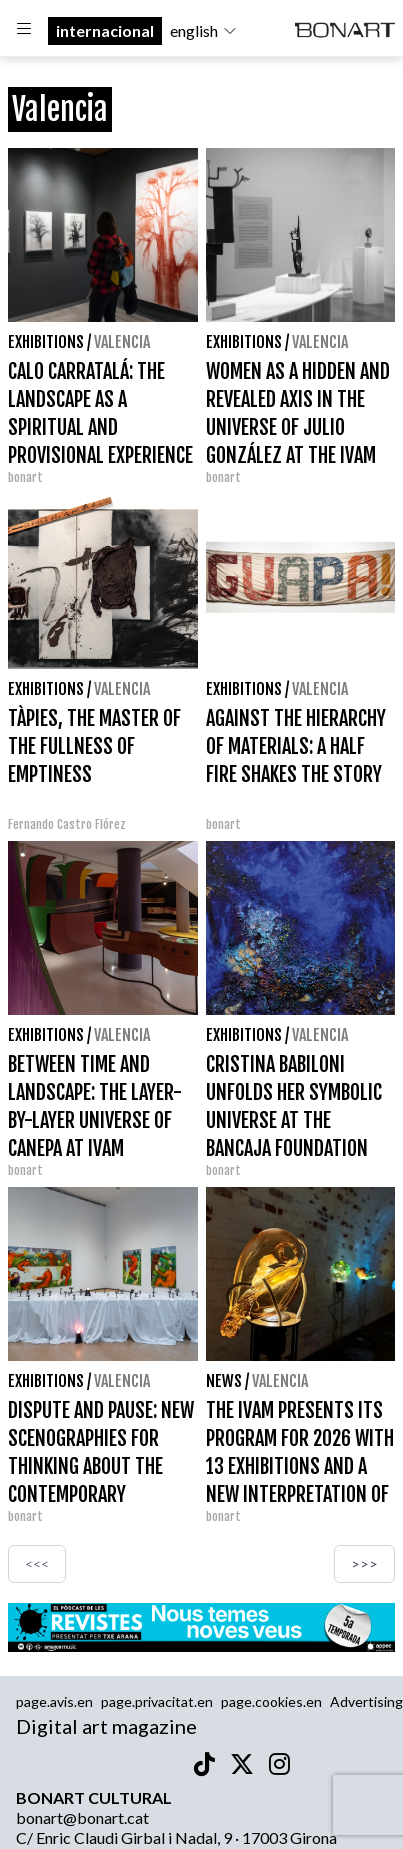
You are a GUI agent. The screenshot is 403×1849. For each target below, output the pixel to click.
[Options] (24, 31)
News (224, 1381)
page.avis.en (54, 1701)
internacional (105, 30)
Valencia (122, 342)
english (204, 30)
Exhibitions (46, 342)
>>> (364, 1563)
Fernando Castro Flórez (67, 824)
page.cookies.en (271, 1701)
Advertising (366, 1701)
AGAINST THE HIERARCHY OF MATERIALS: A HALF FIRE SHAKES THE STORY (296, 746)
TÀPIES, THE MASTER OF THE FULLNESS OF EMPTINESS (94, 746)
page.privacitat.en (157, 1701)
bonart (25, 477)
